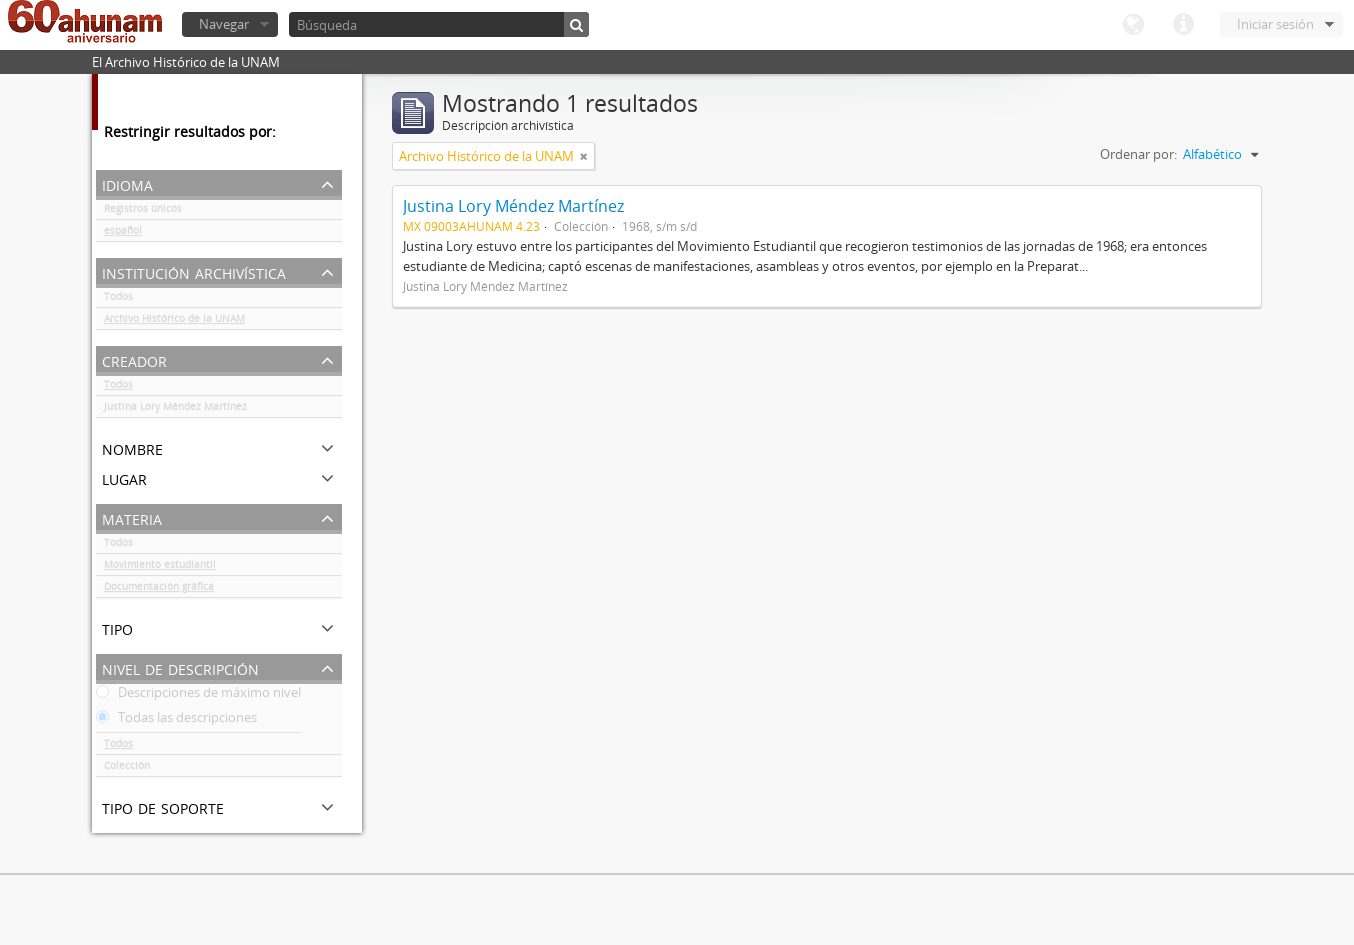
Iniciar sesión (1275, 24)
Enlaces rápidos (1183, 25)
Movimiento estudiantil (160, 568)
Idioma (1133, 25)
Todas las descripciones (176, 721)
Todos (118, 300)
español (123, 234)
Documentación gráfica (159, 590)
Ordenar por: (1138, 154)
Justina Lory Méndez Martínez (175, 410)
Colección (127, 769)
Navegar (224, 24)
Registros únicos (143, 212)
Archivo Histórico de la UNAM (174, 322)
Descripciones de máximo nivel (198, 696)
